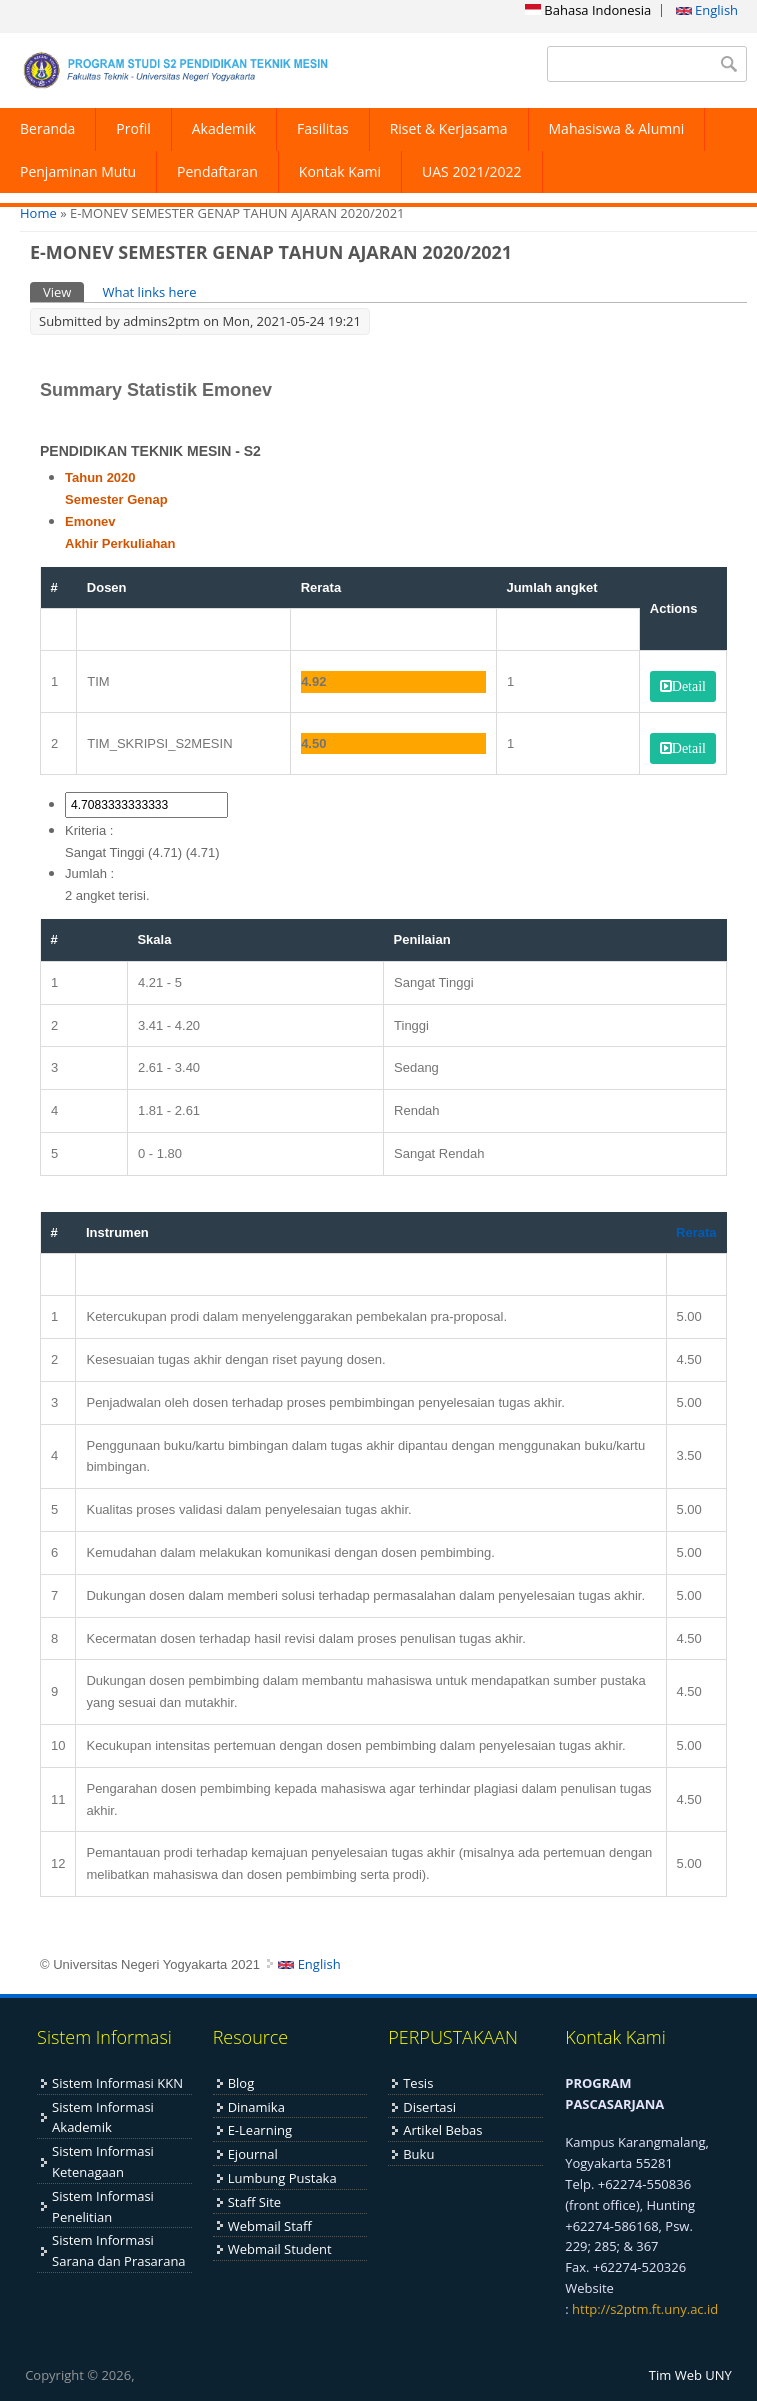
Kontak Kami (340, 171)
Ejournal (253, 2154)
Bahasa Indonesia (588, 10)
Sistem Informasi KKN (117, 2083)
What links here (149, 292)
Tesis (418, 2083)
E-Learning (260, 2130)
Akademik (224, 128)
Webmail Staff (270, 2226)
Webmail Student (280, 2249)
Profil (133, 128)
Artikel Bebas (442, 2130)
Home (38, 213)
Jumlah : (89, 873)
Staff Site (254, 2202)
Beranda (47, 128)
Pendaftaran (217, 171)
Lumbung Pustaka (282, 2178)
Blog (241, 2083)
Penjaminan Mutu (78, 171)
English (707, 10)
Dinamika (256, 2107)
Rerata (696, 1232)
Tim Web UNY (690, 2375)
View (63, 291)
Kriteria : (89, 830)
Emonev (90, 521)
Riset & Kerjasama (449, 128)
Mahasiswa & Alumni (617, 128)
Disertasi (429, 2107)
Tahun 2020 (100, 477)
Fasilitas (323, 128)
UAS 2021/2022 (472, 171)
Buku (418, 2154)
